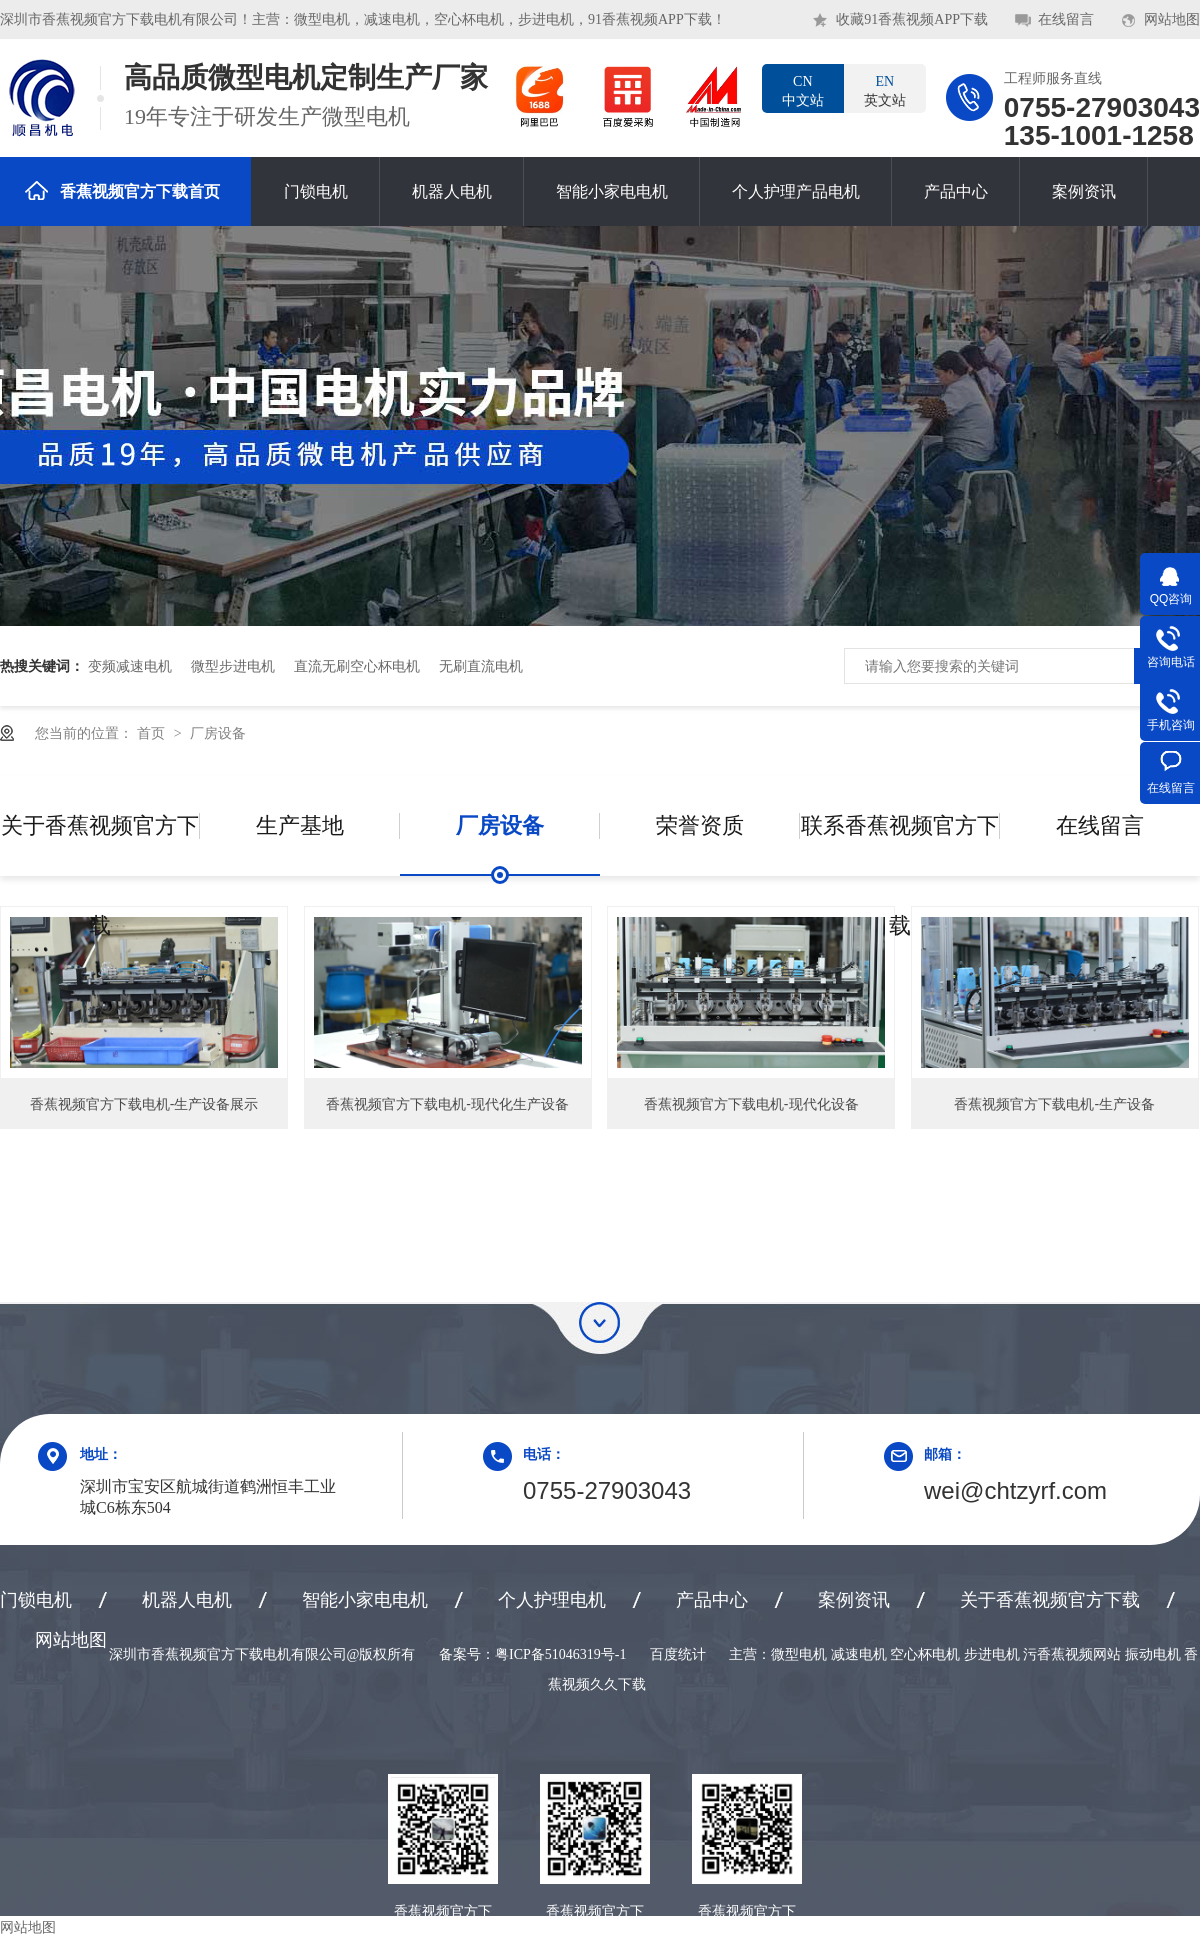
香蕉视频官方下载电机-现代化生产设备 (447, 1104)
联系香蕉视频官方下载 (900, 844)
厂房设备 (218, 733)
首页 (153, 733)
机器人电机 (452, 191)
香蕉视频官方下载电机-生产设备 (1054, 1104)
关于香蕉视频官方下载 (100, 844)
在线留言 (1066, 19)
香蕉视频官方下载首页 (122, 190)
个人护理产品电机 (796, 191)
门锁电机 (316, 191)
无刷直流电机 (481, 666)
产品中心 (956, 191)
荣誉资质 (700, 825)
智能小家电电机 (612, 191)
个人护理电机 (552, 1600)
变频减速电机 (130, 666)
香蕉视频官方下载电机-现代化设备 (751, 1104)
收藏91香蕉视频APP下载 (912, 19)
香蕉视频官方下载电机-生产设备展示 (144, 1104)
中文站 (803, 90)
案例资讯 (1084, 191)
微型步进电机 (233, 666)
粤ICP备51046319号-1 (560, 1654)
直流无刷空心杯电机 (357, 666)
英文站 (885, 90)
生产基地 (300, 825)
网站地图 (1172, 19)
